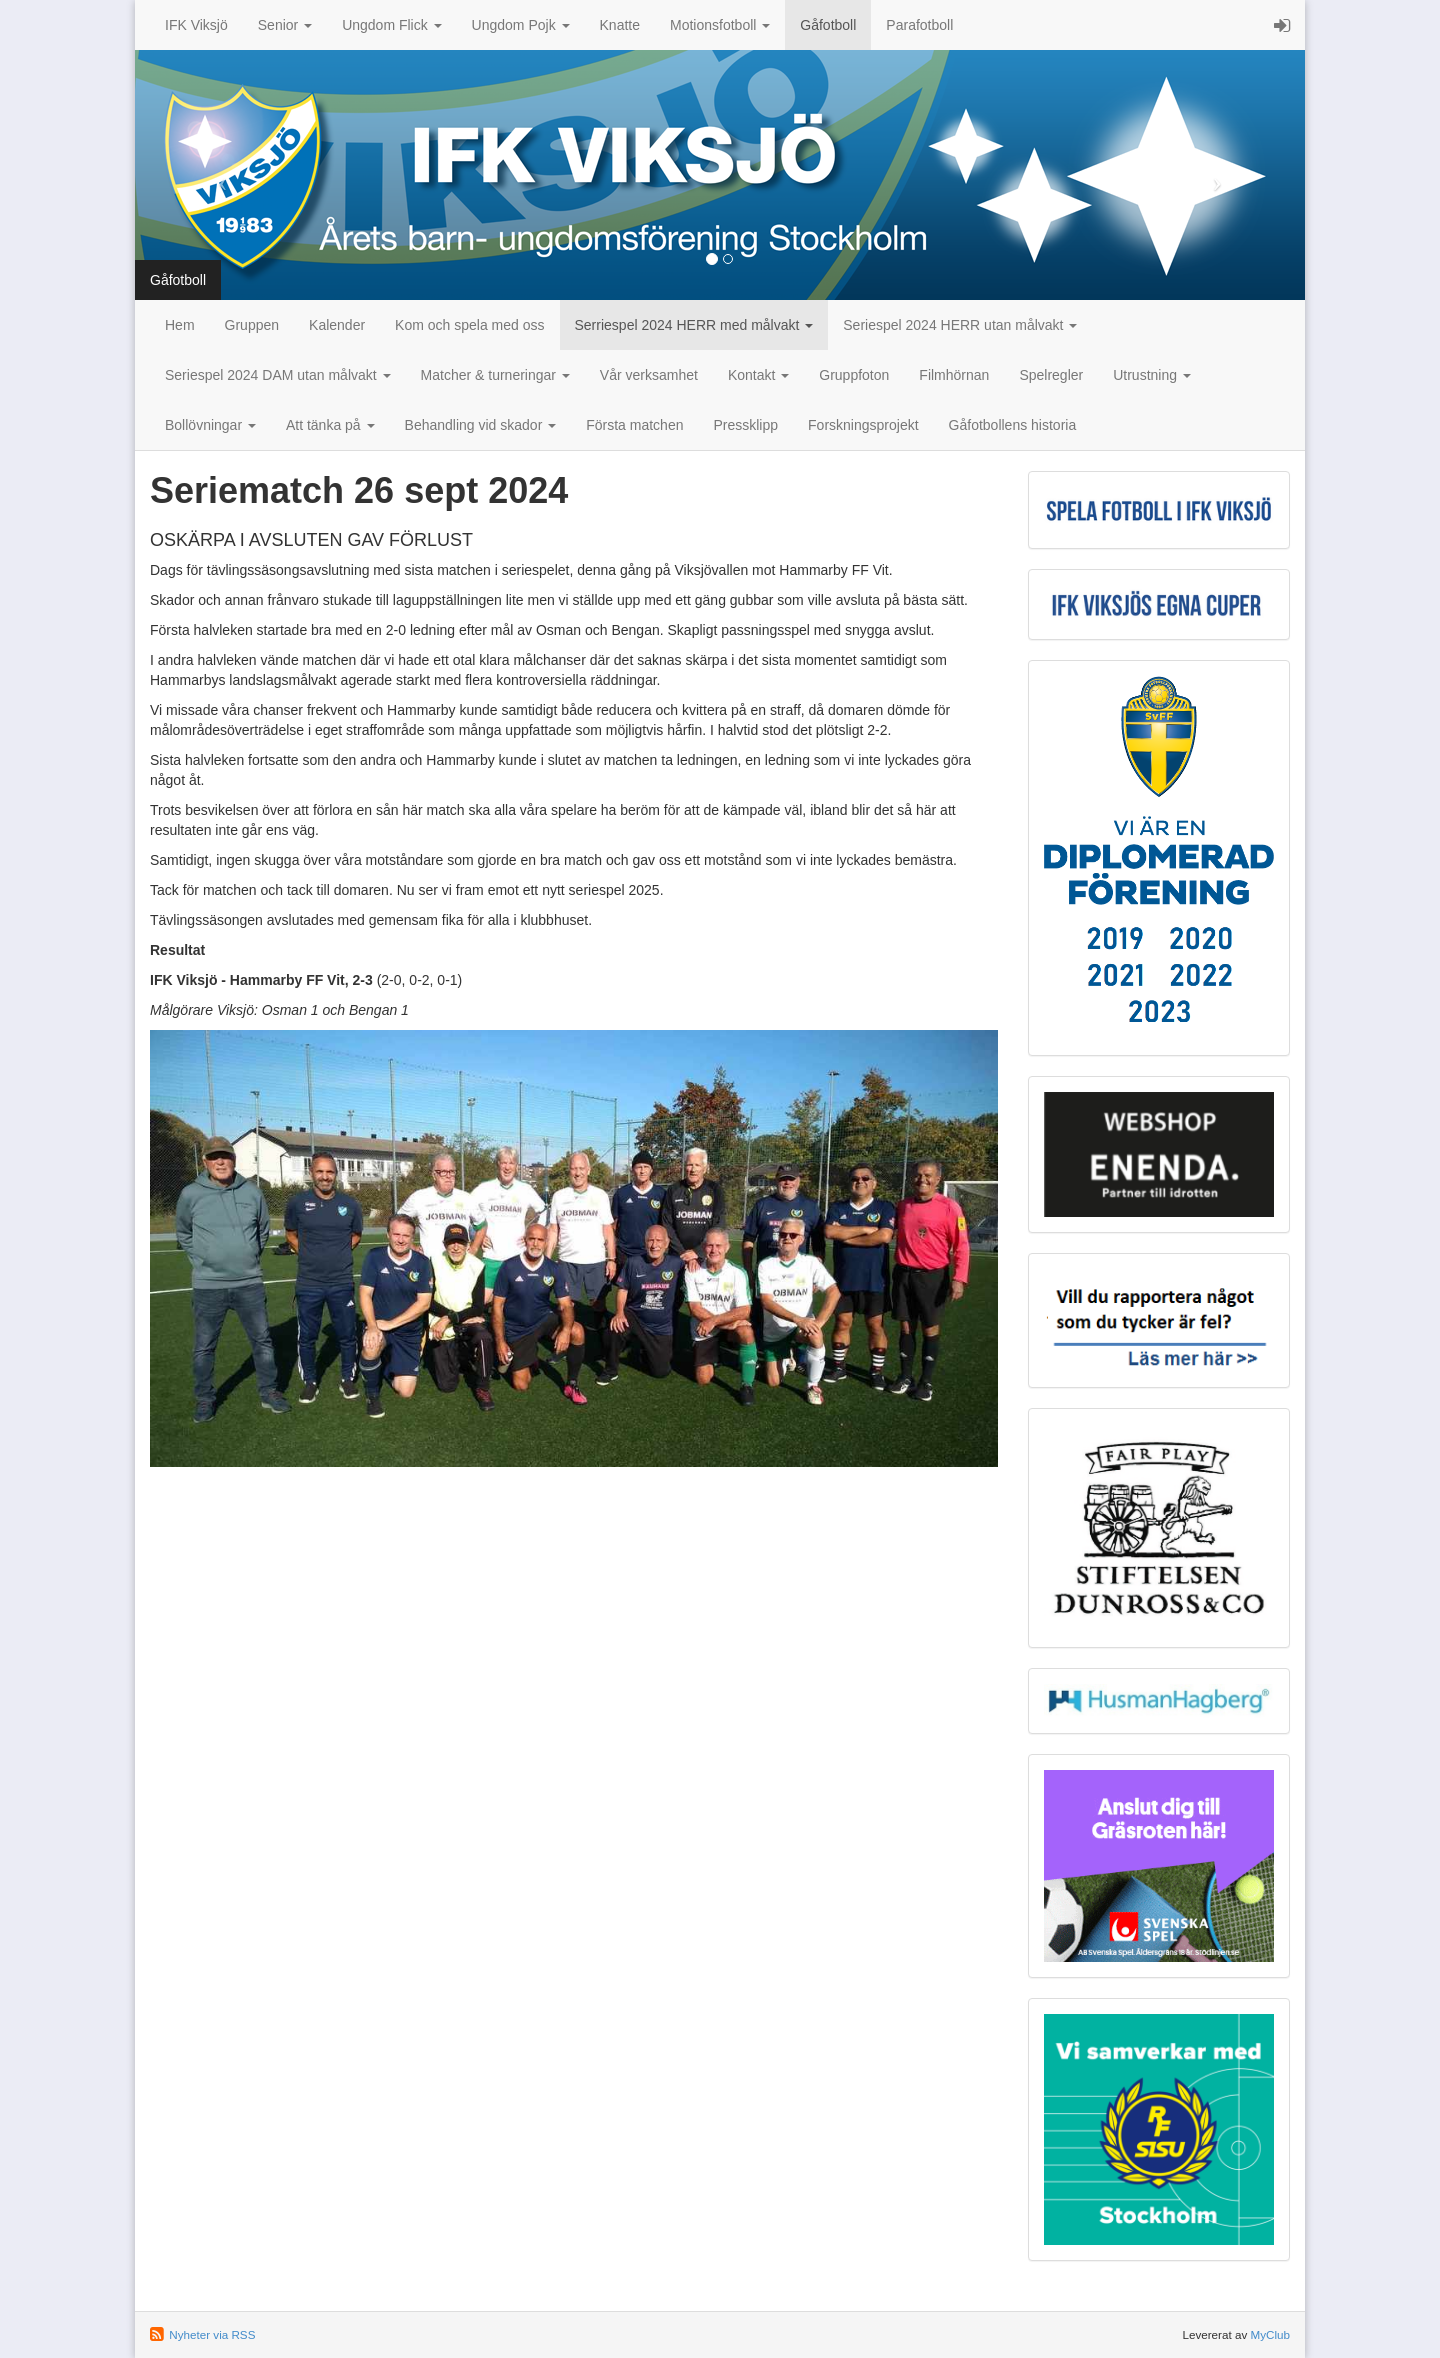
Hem (180, 325)
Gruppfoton (854, 375)
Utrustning (1152, 375)
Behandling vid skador (481, 425)
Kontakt (758, 375)
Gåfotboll (828, 25)
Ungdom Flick (391, 25)
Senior (285, 25)
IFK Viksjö (196, 25)
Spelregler (1051, 375)
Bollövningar (210, 425)
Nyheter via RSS (212, 2334)
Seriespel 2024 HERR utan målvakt (960, 325)
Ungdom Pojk (521, 25)
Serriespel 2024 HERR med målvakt (694, 325)
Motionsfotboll (720, 25)
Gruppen (252, 325)
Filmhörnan (954, 375)
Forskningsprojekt (863, 425)
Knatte (620, 25)
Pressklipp (745, 425)
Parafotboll (919, 25)
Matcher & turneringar (495, 375)
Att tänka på (330, 425)
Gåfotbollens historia (1013, 425)
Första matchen (634, 425)
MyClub (1270, 2334)
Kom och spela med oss (469, 325)
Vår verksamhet (649, 375)
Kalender (337, 325)
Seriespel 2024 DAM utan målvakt (278, 375)
